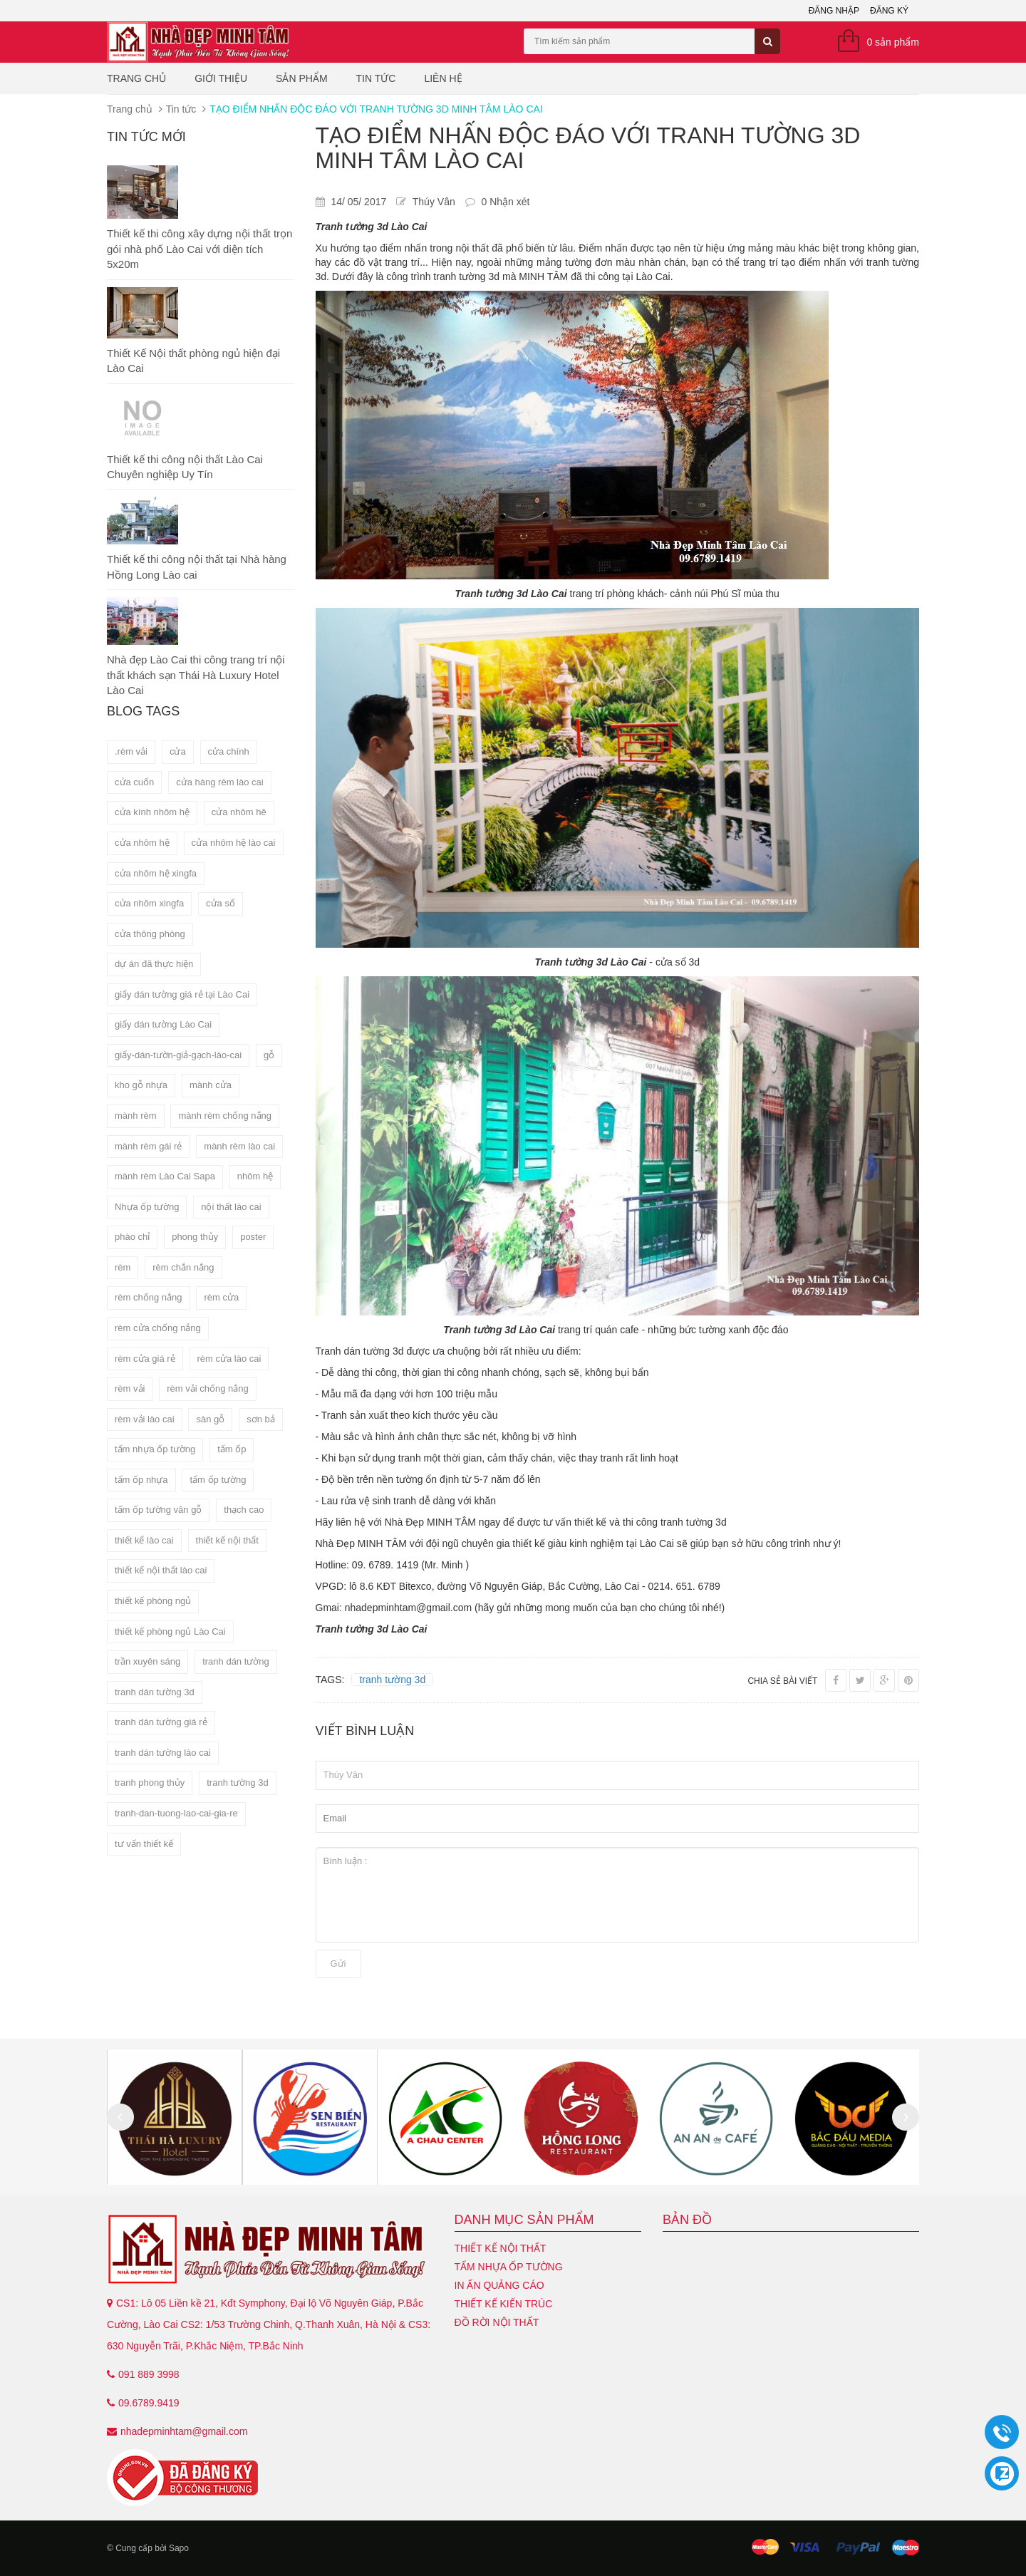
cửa (178, 751)
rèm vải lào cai (145, 1419)
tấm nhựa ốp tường (155, 1449)
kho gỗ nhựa (141, 1085)
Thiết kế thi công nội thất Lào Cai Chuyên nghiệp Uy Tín (185, 466)
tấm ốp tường (218, 1479)
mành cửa (211, 1085)
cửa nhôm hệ (142, 842)
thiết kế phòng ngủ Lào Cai (170, 1631)
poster (253, 1236)
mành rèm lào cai (239, 1146)
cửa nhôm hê (239, 812)
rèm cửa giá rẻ (145, 1358)
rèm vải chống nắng (208, 1388)
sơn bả (261, 1419)
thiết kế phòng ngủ (153, 1600)
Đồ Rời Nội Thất (497, 2322)
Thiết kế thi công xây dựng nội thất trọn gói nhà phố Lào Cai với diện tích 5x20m (199, 248)
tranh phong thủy (150, 1782)
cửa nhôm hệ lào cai (234, 842)
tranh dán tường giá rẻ (161, 1722)
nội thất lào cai (231, 1206)
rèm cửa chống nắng (158, 1328)
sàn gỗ (210, 1419)
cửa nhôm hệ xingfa (156, 873)
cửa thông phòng (150, 934)
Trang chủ (136, 78)
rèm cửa (221, 1297)
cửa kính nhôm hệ (152, 812)
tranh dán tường (235, 1661)
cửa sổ (220, 903)
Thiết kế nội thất (500, 2248)
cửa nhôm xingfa (149, 903)
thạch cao (244, 1509)
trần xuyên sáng (147, 1661)
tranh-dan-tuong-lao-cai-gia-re (176, 1813)
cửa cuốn (134, 782)
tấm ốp (231, 1449)
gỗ (269, 1055)
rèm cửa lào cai (229, 1358)
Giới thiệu (221, 78)
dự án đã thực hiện (154, 963)
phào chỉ (132, 1236)
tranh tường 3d (237, 1782)
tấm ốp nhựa (141, 1479)
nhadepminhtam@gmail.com (183, 2431)
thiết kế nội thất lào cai (161, 1570)
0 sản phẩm (892, 42)
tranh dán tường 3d (155, 1692)
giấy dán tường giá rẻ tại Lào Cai (182, 994)
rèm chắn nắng (183, 1267)
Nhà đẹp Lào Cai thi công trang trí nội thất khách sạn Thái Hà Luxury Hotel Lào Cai (196, 674)
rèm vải (130, 1388)
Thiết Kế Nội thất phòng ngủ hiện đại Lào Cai (193, 360)
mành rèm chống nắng (224, 1115)
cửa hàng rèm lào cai (219, 782)
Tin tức (376, 78)
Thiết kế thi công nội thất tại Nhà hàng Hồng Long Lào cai (196, 566)
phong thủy (195, 1236)
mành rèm (136, 1115)
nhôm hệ (255, 1176)
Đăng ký (889, 11)
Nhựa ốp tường (147, 1206)
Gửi (338, 1963)
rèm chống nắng (148, 1297)
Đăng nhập (834, 11)
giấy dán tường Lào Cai (163, 1024)
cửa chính (228, 751)
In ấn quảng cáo (499, 2285)
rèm (122, 1267)
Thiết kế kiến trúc (504, 2303)
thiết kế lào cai (144, 1540)
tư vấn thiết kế (144, 1843)
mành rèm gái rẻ (148, 1146)
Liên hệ (443, 78)
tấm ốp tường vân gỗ (158, 1509)
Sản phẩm (301, 78)
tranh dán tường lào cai (163, 1752)
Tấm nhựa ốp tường (509, 2266)
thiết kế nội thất (227, 1540)
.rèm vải (131, 751)
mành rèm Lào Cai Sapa (165, 1176)
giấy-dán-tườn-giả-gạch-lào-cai (178, 1055)
